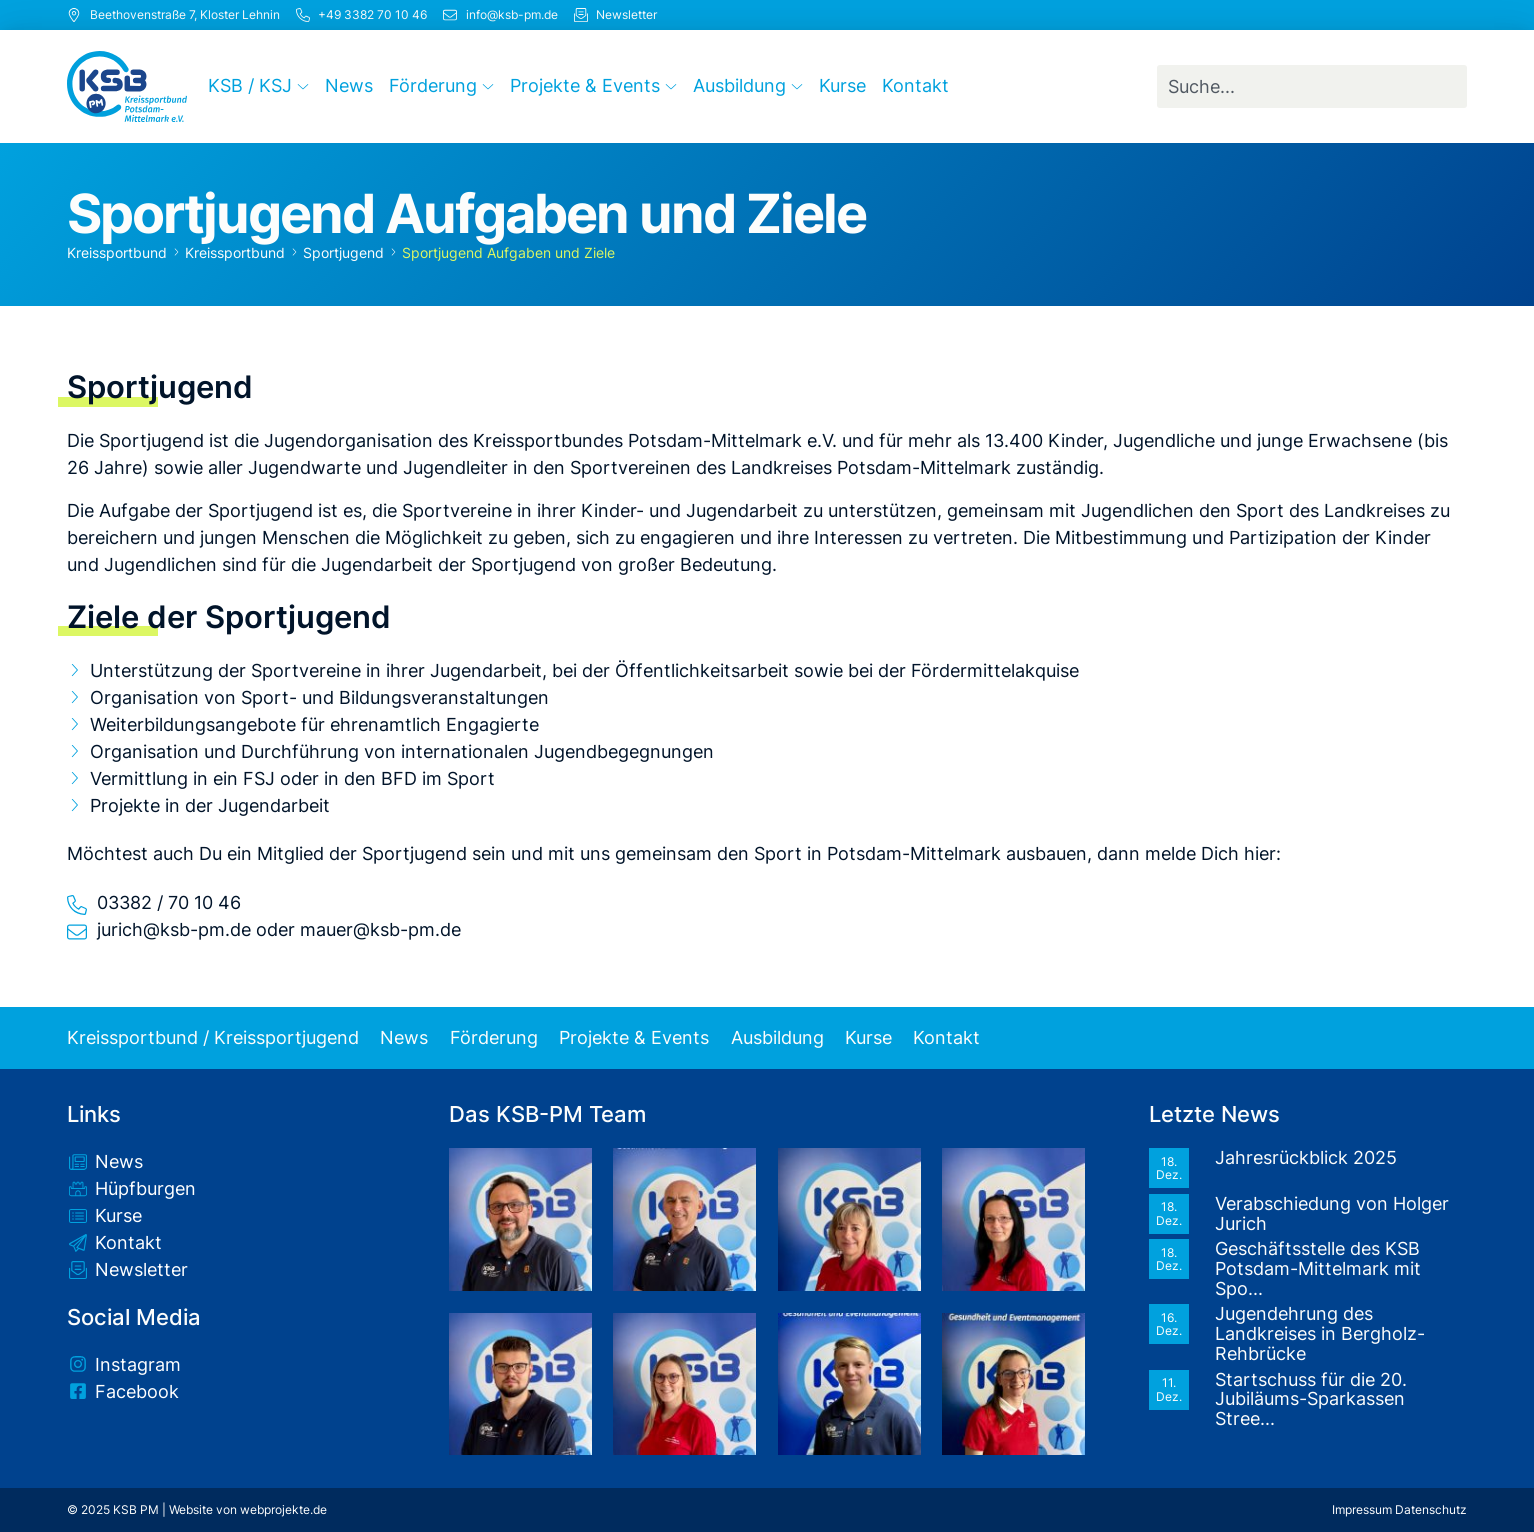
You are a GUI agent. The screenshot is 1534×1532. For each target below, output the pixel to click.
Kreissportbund (117, 252)
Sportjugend (343, 252)
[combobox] (1312, 87)
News (404, 1038)
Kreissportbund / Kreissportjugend (213, 1038)
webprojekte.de (283, 1509)
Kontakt (946, 1038)
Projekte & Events (634, 1038)
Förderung (494, 1038)
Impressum (1362, 1509)
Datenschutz (1431, 1509)
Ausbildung (777, 1038)
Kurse (868, 1038)
